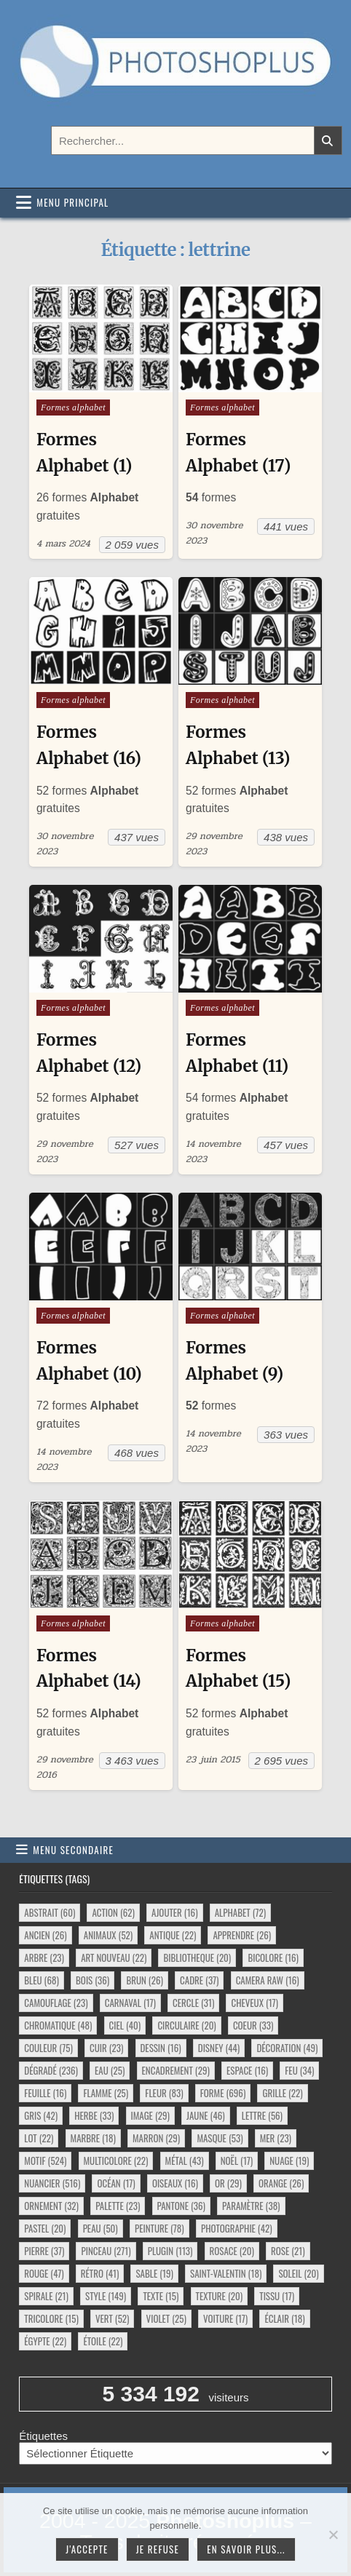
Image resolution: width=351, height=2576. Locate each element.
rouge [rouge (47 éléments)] (43, 2273)
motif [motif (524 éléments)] (45, 2160)
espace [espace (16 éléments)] (247, 2070)
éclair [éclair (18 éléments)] (284, 2318)
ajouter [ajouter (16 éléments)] (174, 1912)
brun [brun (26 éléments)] (144, 1980)
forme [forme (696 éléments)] (223, 2093)
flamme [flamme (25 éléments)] (105, 2093)
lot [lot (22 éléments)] (38, 2138)
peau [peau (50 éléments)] (100, 2228)
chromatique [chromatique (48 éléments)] (58, 2025)
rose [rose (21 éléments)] (288, 2250)
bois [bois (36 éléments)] (92, 1980)
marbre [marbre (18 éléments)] (93, 2138)
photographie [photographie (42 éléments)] (236, 2228)
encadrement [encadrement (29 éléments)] (176, 2070)
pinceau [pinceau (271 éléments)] (105, 2250)
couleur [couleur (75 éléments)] (48, 2047)
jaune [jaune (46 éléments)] (205, 2115)
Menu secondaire (73, 1849)
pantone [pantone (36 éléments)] (181, 2205)
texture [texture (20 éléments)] (219, 2296)
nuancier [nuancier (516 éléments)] (52, 2183)
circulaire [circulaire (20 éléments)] (186, 2025)
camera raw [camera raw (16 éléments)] (267, 1980)
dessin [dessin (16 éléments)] (161, 2047)
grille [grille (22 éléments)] (282, 2093)
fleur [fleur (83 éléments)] (164, 2093)
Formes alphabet (73, 407)
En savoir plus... (246, 2549)
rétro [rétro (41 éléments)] (100, 2273)
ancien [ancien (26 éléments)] (45, 1935)
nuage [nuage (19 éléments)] (289, 2160)
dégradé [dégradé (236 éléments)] (51, 2070)
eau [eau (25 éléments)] (110, 2070)
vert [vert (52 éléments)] (112, 2318)
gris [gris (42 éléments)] (41, 2115)
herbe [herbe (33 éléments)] (94, 2115)
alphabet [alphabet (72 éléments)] (240, 1912)
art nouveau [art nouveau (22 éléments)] (113, 1957)
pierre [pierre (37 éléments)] (44, 2250)
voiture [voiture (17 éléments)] (225, 2318)
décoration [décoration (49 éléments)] (287, 2047)
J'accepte (87, 2549)
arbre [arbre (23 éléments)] (44, 1957)
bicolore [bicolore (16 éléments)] (273, 1957)
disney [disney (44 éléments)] (219, 2047)
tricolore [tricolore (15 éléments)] (51, 2318)
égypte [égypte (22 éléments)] (45, 2341)
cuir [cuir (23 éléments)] (106, 2047)
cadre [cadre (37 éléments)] (199, 1980)
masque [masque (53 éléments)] (219, 2138)
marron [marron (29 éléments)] (156, 2138)
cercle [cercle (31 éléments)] (193, 2002)
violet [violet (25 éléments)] (166, 2318)
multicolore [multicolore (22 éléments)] (116, 2160)
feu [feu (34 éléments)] (299, 2070)
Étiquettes (43, 2436)
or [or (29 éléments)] (228, 2183)
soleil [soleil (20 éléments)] (298, 2273)
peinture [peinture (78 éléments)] (159, 2228)
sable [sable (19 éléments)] (154, 2273)
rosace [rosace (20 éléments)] (232, 2250)
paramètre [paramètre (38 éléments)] (251, 2205)
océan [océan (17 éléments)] (116, 2183)
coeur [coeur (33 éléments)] (253, 2025)
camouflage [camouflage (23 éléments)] (55, 2002)
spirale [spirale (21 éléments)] (46, 2296)
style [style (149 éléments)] (105, 2296)
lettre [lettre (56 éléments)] (262, 2115)
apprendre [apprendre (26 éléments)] (242, 1935)
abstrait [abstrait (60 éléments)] (49, 1912)
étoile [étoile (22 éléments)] (102, 2341)
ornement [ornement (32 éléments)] (51, 2205)
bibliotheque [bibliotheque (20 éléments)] (197, 1957)
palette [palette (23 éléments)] (117, 2205)
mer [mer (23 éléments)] (275, 2138)
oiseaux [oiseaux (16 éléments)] (175, 2183)
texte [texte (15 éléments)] (160, 2296)
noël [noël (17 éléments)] (237, 2160)
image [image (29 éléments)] (150, 2115)
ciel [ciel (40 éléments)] (125, 2025)
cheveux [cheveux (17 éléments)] (254, 2002)
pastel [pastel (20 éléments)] (45, 2228)
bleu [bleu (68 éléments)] (41, 1980)
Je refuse (158, 2549)
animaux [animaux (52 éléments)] (108, 1935)
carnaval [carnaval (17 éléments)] (130, 2002)
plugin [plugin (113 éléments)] (170, 2250)
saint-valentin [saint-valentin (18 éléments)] (225, 2273)
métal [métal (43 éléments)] (184, 2160)
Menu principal (72, 202)
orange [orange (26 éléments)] (281, 2183)
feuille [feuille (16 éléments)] (45, 2093)
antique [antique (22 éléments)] (172, 1935)
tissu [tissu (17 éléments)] (276, 2296)
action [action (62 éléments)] (113, 1912)
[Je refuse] (333, 2534)
